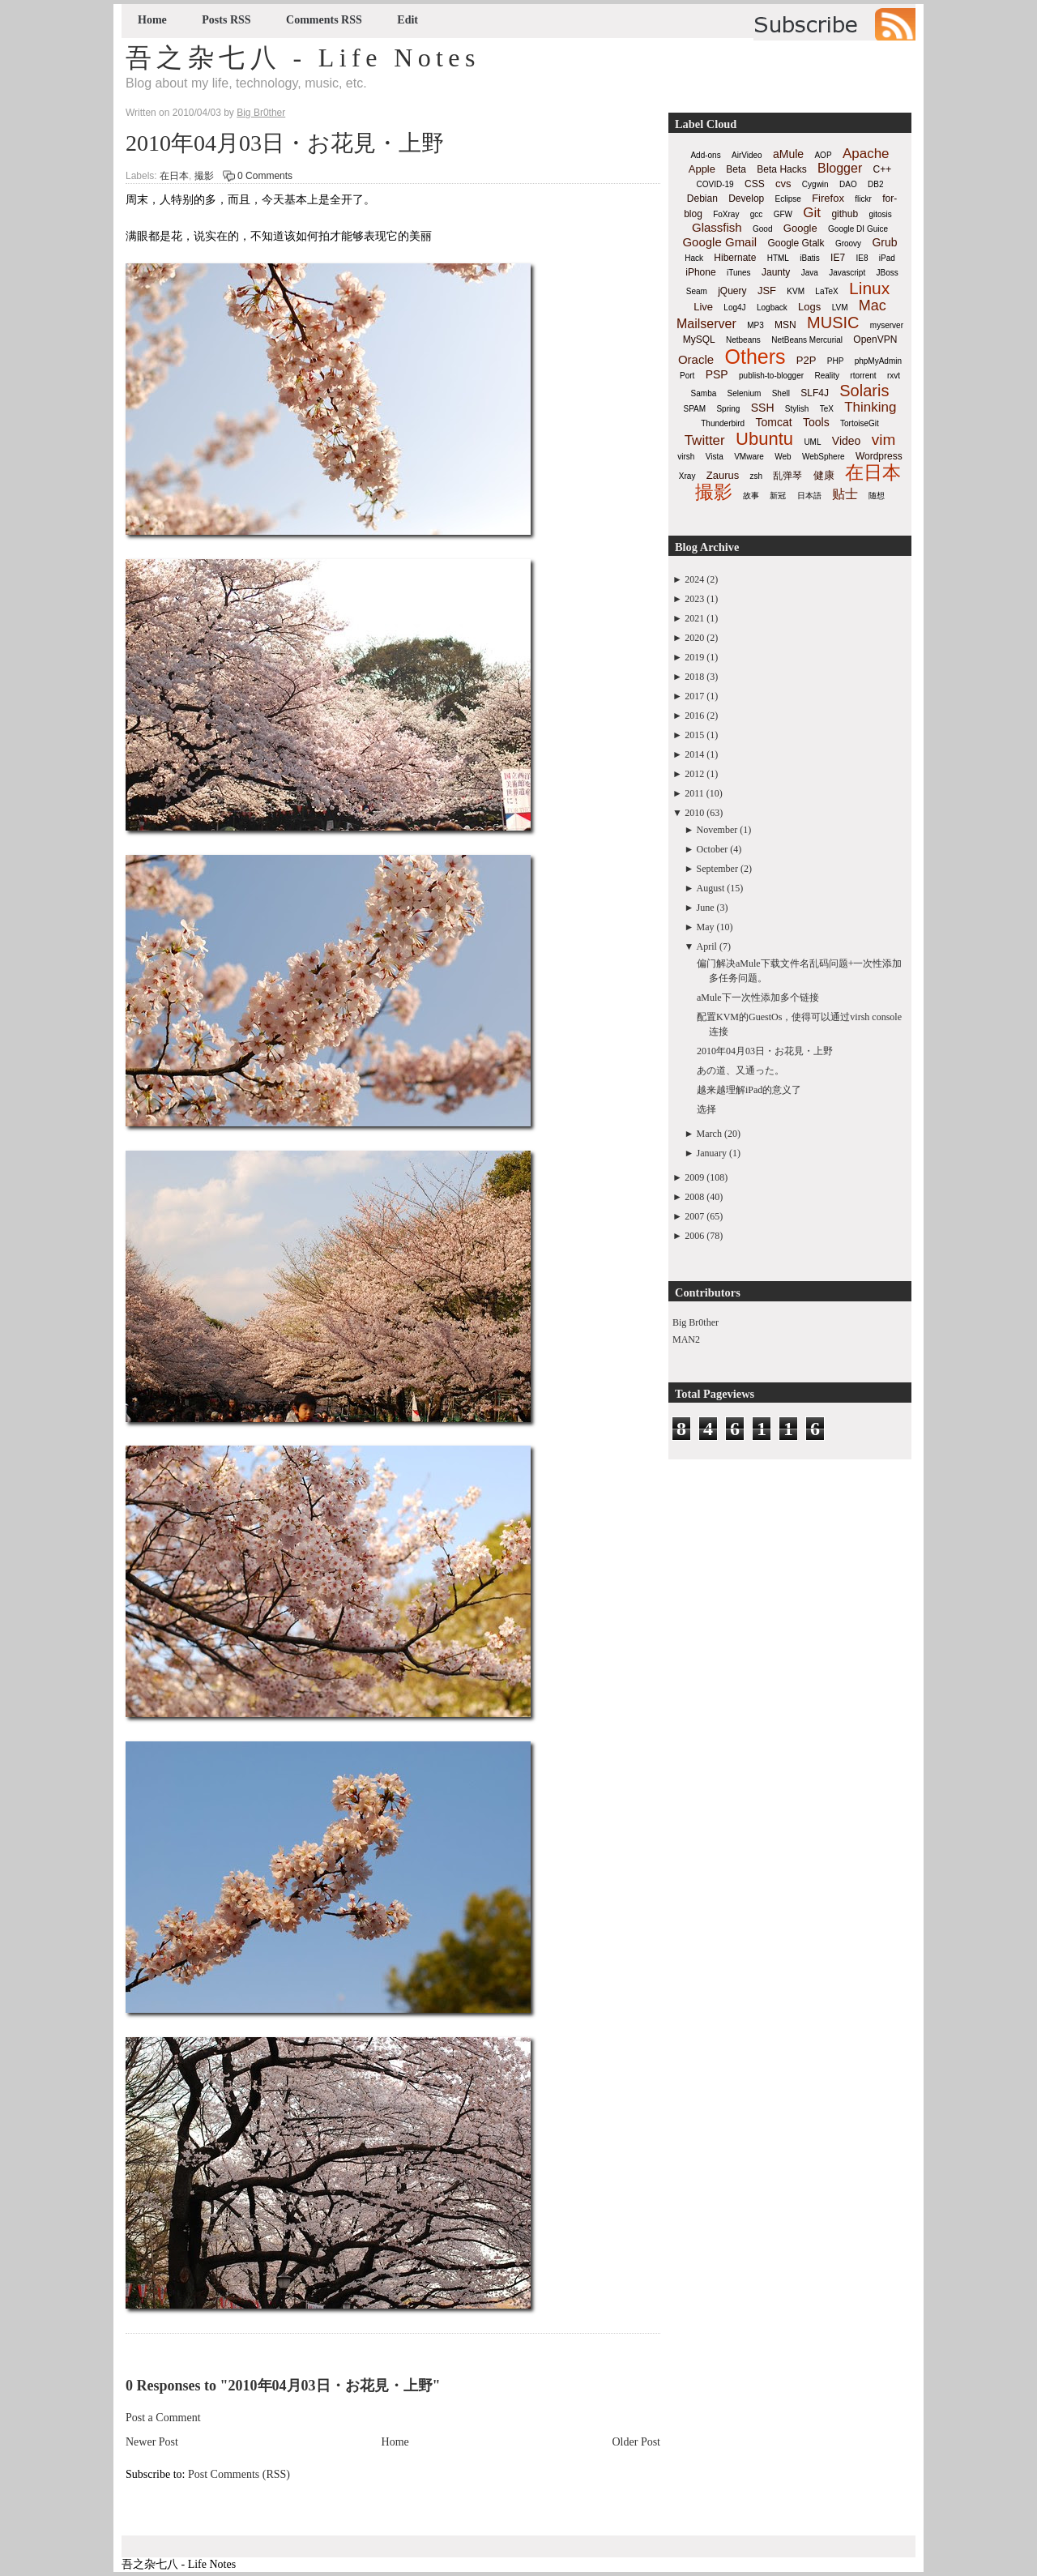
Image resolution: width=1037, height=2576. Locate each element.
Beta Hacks (781, 169)
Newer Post (152, 2442)
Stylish (797, 408)
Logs (809, 307)
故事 (751, 495)
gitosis (879, 214)
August (711, 888)
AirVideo (747, 155)
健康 (823, 475)
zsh (756, 476)
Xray (687, 476)
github (844, 214)
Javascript (847, 272)
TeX (827, 408)
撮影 (204, 176)
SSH (763, 407)
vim (884, 439)
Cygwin (815, 184)
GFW (783, 214)
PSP (717, 374)
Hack (694, 258)
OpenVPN (875, 339)
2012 (694, 774)
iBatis (809, 258)
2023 (694, 598)
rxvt (893, 375)
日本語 (809, 495)
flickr (863, 198)
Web (783, 456)
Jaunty (776, 272)
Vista (714, 456)
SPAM (695, 408)
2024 (694, 579)
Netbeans (743, 339)
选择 (706, 1109)
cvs (783, 183)
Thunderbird (723, 423)
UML (812, 442)
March (709, 1133)
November (717, 829)
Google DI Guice (858, 228)
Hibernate (735, 257)
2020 (694, 637)
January (712, 1153)
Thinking (870, 407)
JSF (766, 290)
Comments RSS (324, 20)
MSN (785, 325)
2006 (694, 1235)
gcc (756, 214)
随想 (876, 495)
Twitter (705, 440)
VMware (749, 456)
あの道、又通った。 (740, 1070)
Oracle (696, 359)
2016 (694, 715)
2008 (694, 1197)
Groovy (848, 243)
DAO (848, 184)
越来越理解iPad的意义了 (749, 1090)
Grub (884, 242)
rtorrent (863, 375)
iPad (887, 258)
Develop (746, 198)
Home (152, 20)
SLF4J (814, 393)
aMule (788, 153)
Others (754, 356)
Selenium (745, 393)
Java (809, 272)
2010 (694, 812)
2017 (694, 696)
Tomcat (773, 422)
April (707, 946)
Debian (702, 198)
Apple (702, 169)
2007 (694, 1216)
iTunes (739, 272)
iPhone (700, 272)
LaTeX (826, 291)
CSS (755, 184)
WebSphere (823, 456)
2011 (694, 793)
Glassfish (717, 227)
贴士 (845, 494)
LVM (840, 307)
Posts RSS (226, 20)
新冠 (778, 495)
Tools (816, 422)
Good (762, 228)
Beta (736, 169)
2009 (694, 1177)
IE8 (862, 258)
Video (846, 440)
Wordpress (879, 456)
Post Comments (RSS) (239, 2474)
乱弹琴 (787, 475)
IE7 (837, 257)
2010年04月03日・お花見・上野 (285, 143)
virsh (685, 456)
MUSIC (833, 322)
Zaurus (722, 475)
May (706, 927)
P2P (806, 360)
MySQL (699, 339)
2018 (694, 676)
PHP (835, 361)
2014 (694, 754)
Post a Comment (163, 2418)
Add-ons (705, 155)
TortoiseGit (859, 423)
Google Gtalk (795, 243)
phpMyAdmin (878, 361)
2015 (694, 735)
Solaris (864, 390)
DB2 (875, 184)
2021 (694, 618)
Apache (866, 153)
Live (703, 307)
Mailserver (706, 324)
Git (812, 212)
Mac (872, 305)
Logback (772, 307)
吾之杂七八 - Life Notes (303, 57)
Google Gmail (719, 242)
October (712, 849)
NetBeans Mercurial (807, 339)
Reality (826, 375)
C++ (882, 169)
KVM (795, 291)
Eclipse (788, 198)
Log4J (734, 307)
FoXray (726, 214)
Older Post (636, 2442)
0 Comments (264, 176)
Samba (704, 393)
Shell (781, 393)
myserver (886, 325)
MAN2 (686, 1339)
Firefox (828, 198)
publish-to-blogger (771, 375)
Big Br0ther (695, 1322)
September (717, 868)
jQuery (732, 291)
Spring (728, 408)
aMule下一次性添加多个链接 (758, 997)
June (706, 907)
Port (687, 375)
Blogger (839, 168)
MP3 (755, 325)
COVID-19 (715, 184)
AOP (822, 155)
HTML (778, 258)
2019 (694, 657)
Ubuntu (764, 439)
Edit (407, 20)
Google (800, 228)
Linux (869, 288)
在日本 (174, 176)
